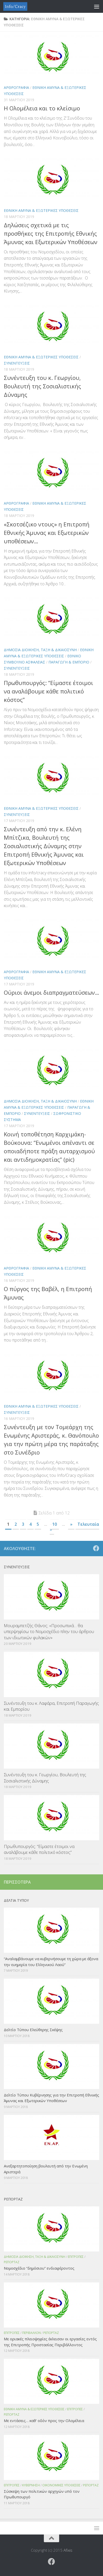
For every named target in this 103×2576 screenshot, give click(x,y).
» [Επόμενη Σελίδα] (71, 1524)
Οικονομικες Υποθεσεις (61, 2485)
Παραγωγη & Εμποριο (68, 662)
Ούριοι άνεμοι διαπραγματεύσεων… (51, 992)
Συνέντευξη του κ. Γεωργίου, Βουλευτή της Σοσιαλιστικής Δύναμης (42, 386)
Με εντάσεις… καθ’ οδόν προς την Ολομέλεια (44, 2420)
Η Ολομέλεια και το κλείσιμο (42, 108)
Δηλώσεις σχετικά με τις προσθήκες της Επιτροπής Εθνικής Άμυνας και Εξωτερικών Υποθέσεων (50, 233)
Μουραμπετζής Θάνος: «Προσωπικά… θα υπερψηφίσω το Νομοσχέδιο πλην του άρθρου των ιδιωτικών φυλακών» (49, 1631)
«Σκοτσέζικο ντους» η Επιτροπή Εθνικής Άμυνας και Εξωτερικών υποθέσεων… (46, 532)
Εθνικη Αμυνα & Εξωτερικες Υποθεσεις (41, 210)
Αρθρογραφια (16, 87)
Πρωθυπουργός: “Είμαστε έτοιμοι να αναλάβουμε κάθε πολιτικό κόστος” (48, 691)
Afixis (67, 2550)
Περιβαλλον (31, 2333)
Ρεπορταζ (11, 2262)
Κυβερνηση (31, 2485)
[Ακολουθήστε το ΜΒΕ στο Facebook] (96, 1548)
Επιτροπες (76, 2257)
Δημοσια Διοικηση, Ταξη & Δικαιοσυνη (40, 649)
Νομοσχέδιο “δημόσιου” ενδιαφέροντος (39, 2268)
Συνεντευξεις (17, 363)
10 (54, 1524)
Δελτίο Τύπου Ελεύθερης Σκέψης (33, 2029)
